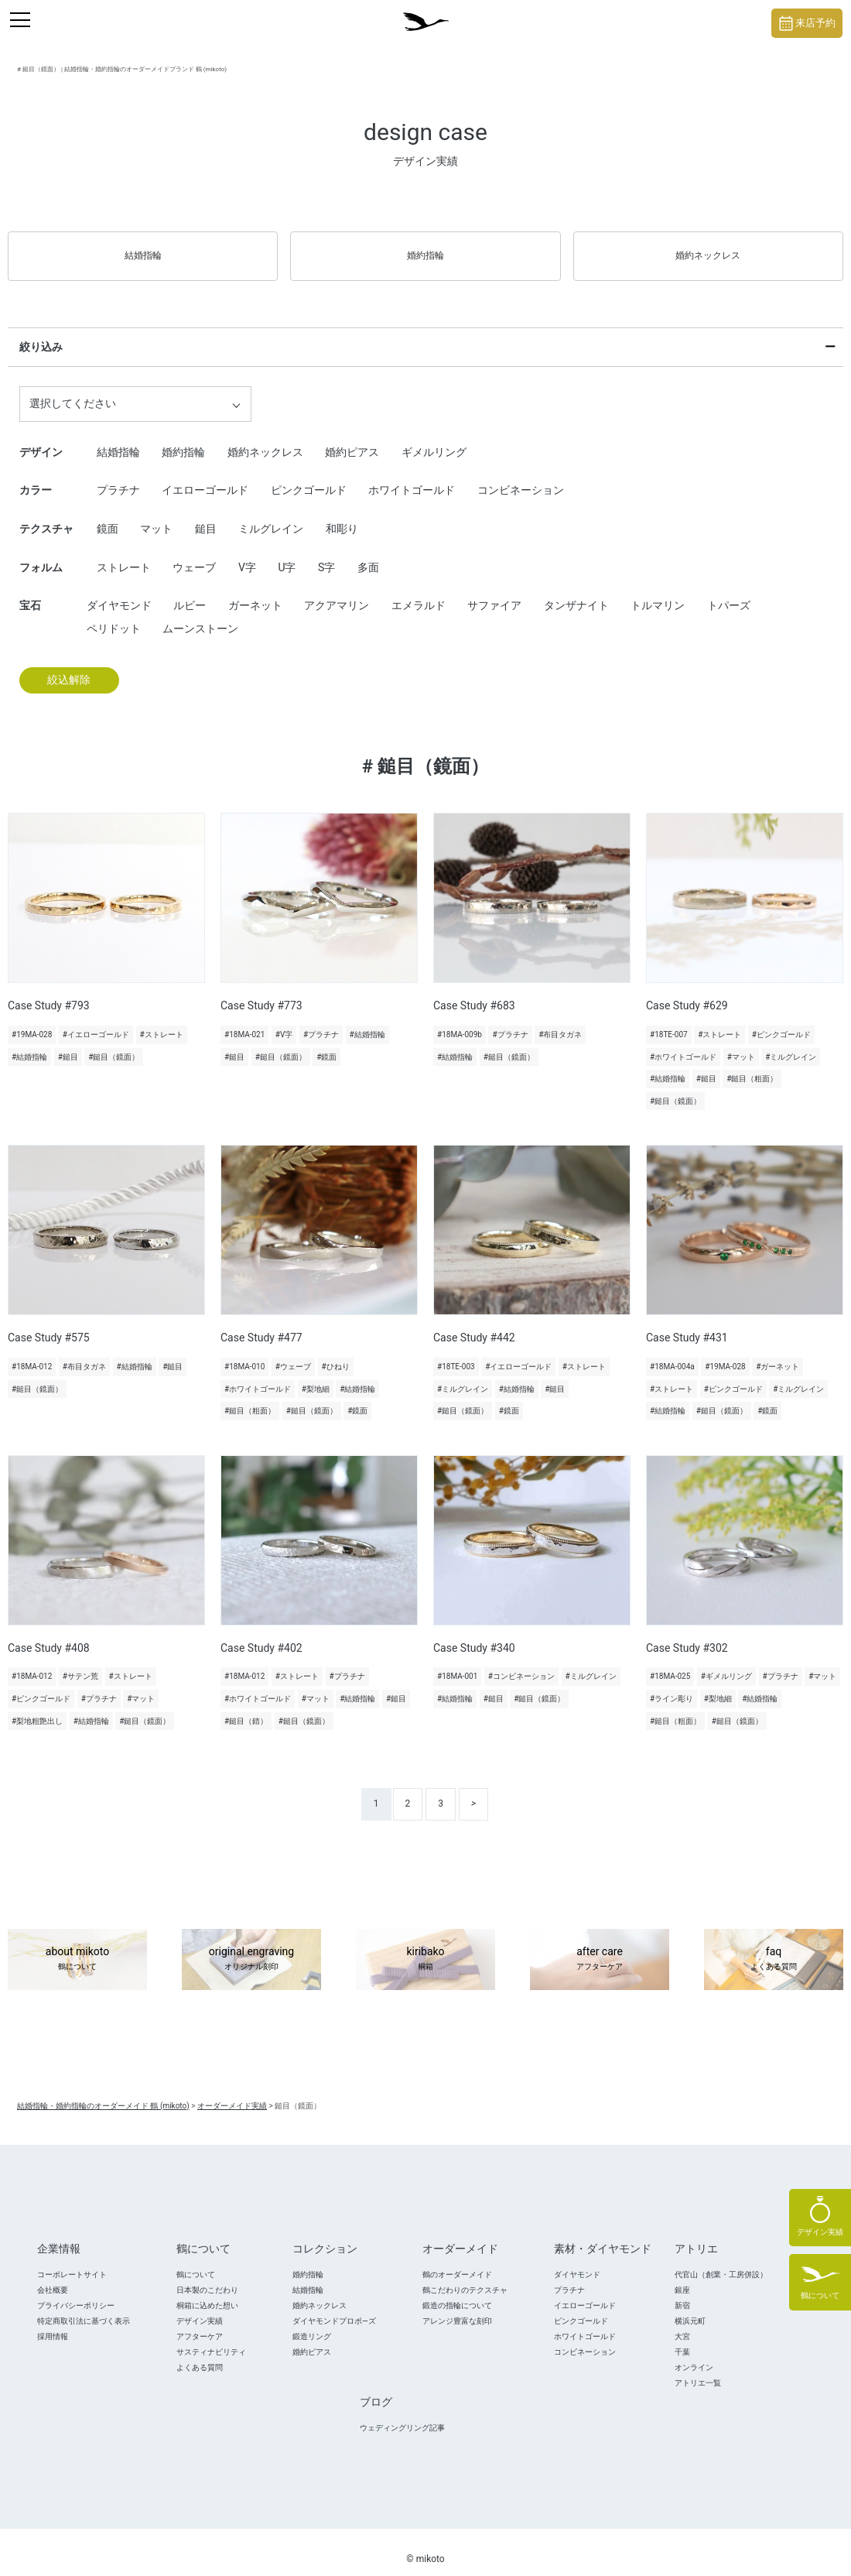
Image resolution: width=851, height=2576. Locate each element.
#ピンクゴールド (781, 1020)
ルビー (189, 591)
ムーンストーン (200, 614)
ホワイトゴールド (411, 477)
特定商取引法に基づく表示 (83, 2307)
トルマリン (658, 591)
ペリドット (114, 614)
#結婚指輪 (29, 1043)
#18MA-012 (32, 1352)
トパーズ (728, 591)
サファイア (494, 591)
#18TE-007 (669, 1020)
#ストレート (161, 1020)
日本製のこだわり (207, 2276)
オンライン (694, 2353)
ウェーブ (194, 553)
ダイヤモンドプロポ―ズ (334, 2307)
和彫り (342, 515)
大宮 (682, 2322)
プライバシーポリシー (75, 2291)
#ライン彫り (671, 1684)
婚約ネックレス (708, 248)
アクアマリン (336, 591)
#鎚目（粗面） (752, 1065)
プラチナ (118, 477)
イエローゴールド (205, 477)
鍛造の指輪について (457, 2291)
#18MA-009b (459, 1020)
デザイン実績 (199, 2307)
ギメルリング (434, 438)
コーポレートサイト (72, 2260)
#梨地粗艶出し (37, 1707)
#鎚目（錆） (246, 1707)
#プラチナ (321, 1020)
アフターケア (199, 2322)
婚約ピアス (352, 438)
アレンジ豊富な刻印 (457, 2307)
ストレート (124, 553)
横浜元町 (690, 2307)
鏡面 (107, 515)
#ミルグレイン (790, 1043)
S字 (326, 553)
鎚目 (206, 515)
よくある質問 (199, 2353)
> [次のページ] (473, 1789)
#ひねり (336, 1352)
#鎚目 (68, 1043)
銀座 (682, 2276)
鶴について (195, 2260)
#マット (741, 1043)
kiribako (425, 1946)
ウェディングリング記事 (402, 2414)
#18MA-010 (244, 1352)
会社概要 (52, 2276)
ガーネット (255, 591)
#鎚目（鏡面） (113, 1043)
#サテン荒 (80, 1663)
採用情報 (52, 2322)
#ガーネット (777, 1352)
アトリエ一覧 (698, 2369)
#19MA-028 (32, 1020)
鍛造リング (311, 2322)
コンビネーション (520, 477)
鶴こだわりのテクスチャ (465, 2276)
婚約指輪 (425, 248)
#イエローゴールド (96, 1020)
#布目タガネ (560, 1020)
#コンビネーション (521, 1663)
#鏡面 (326, 1043)
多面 (368, 553)
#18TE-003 (456, 1352)
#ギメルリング (726, 1663)
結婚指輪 (143, 248)
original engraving (251, 1946)
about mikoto (77, 1946)
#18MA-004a (672, 1352)
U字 (287, 553)
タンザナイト (576, 591)
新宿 (682, 2291)
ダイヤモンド (119, 591)
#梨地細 (316, 1375)
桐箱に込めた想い (207, 2291)
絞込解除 (69, 666)
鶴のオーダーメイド (457, 2260)
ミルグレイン (270, 515)
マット (156, 515)
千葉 (682, 2338)
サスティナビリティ (211, 2338)
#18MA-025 (670, 1663)
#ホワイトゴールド (683, 1043)
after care (599, 1946)
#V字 (284, 1020)
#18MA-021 (244, 1020)
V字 (247, 553)
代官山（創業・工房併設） (721, 2260)
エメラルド (418, 591)
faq (774, 1946)
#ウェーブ (293, 1352)
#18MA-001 (457, 1663)
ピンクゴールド (309, 477)
